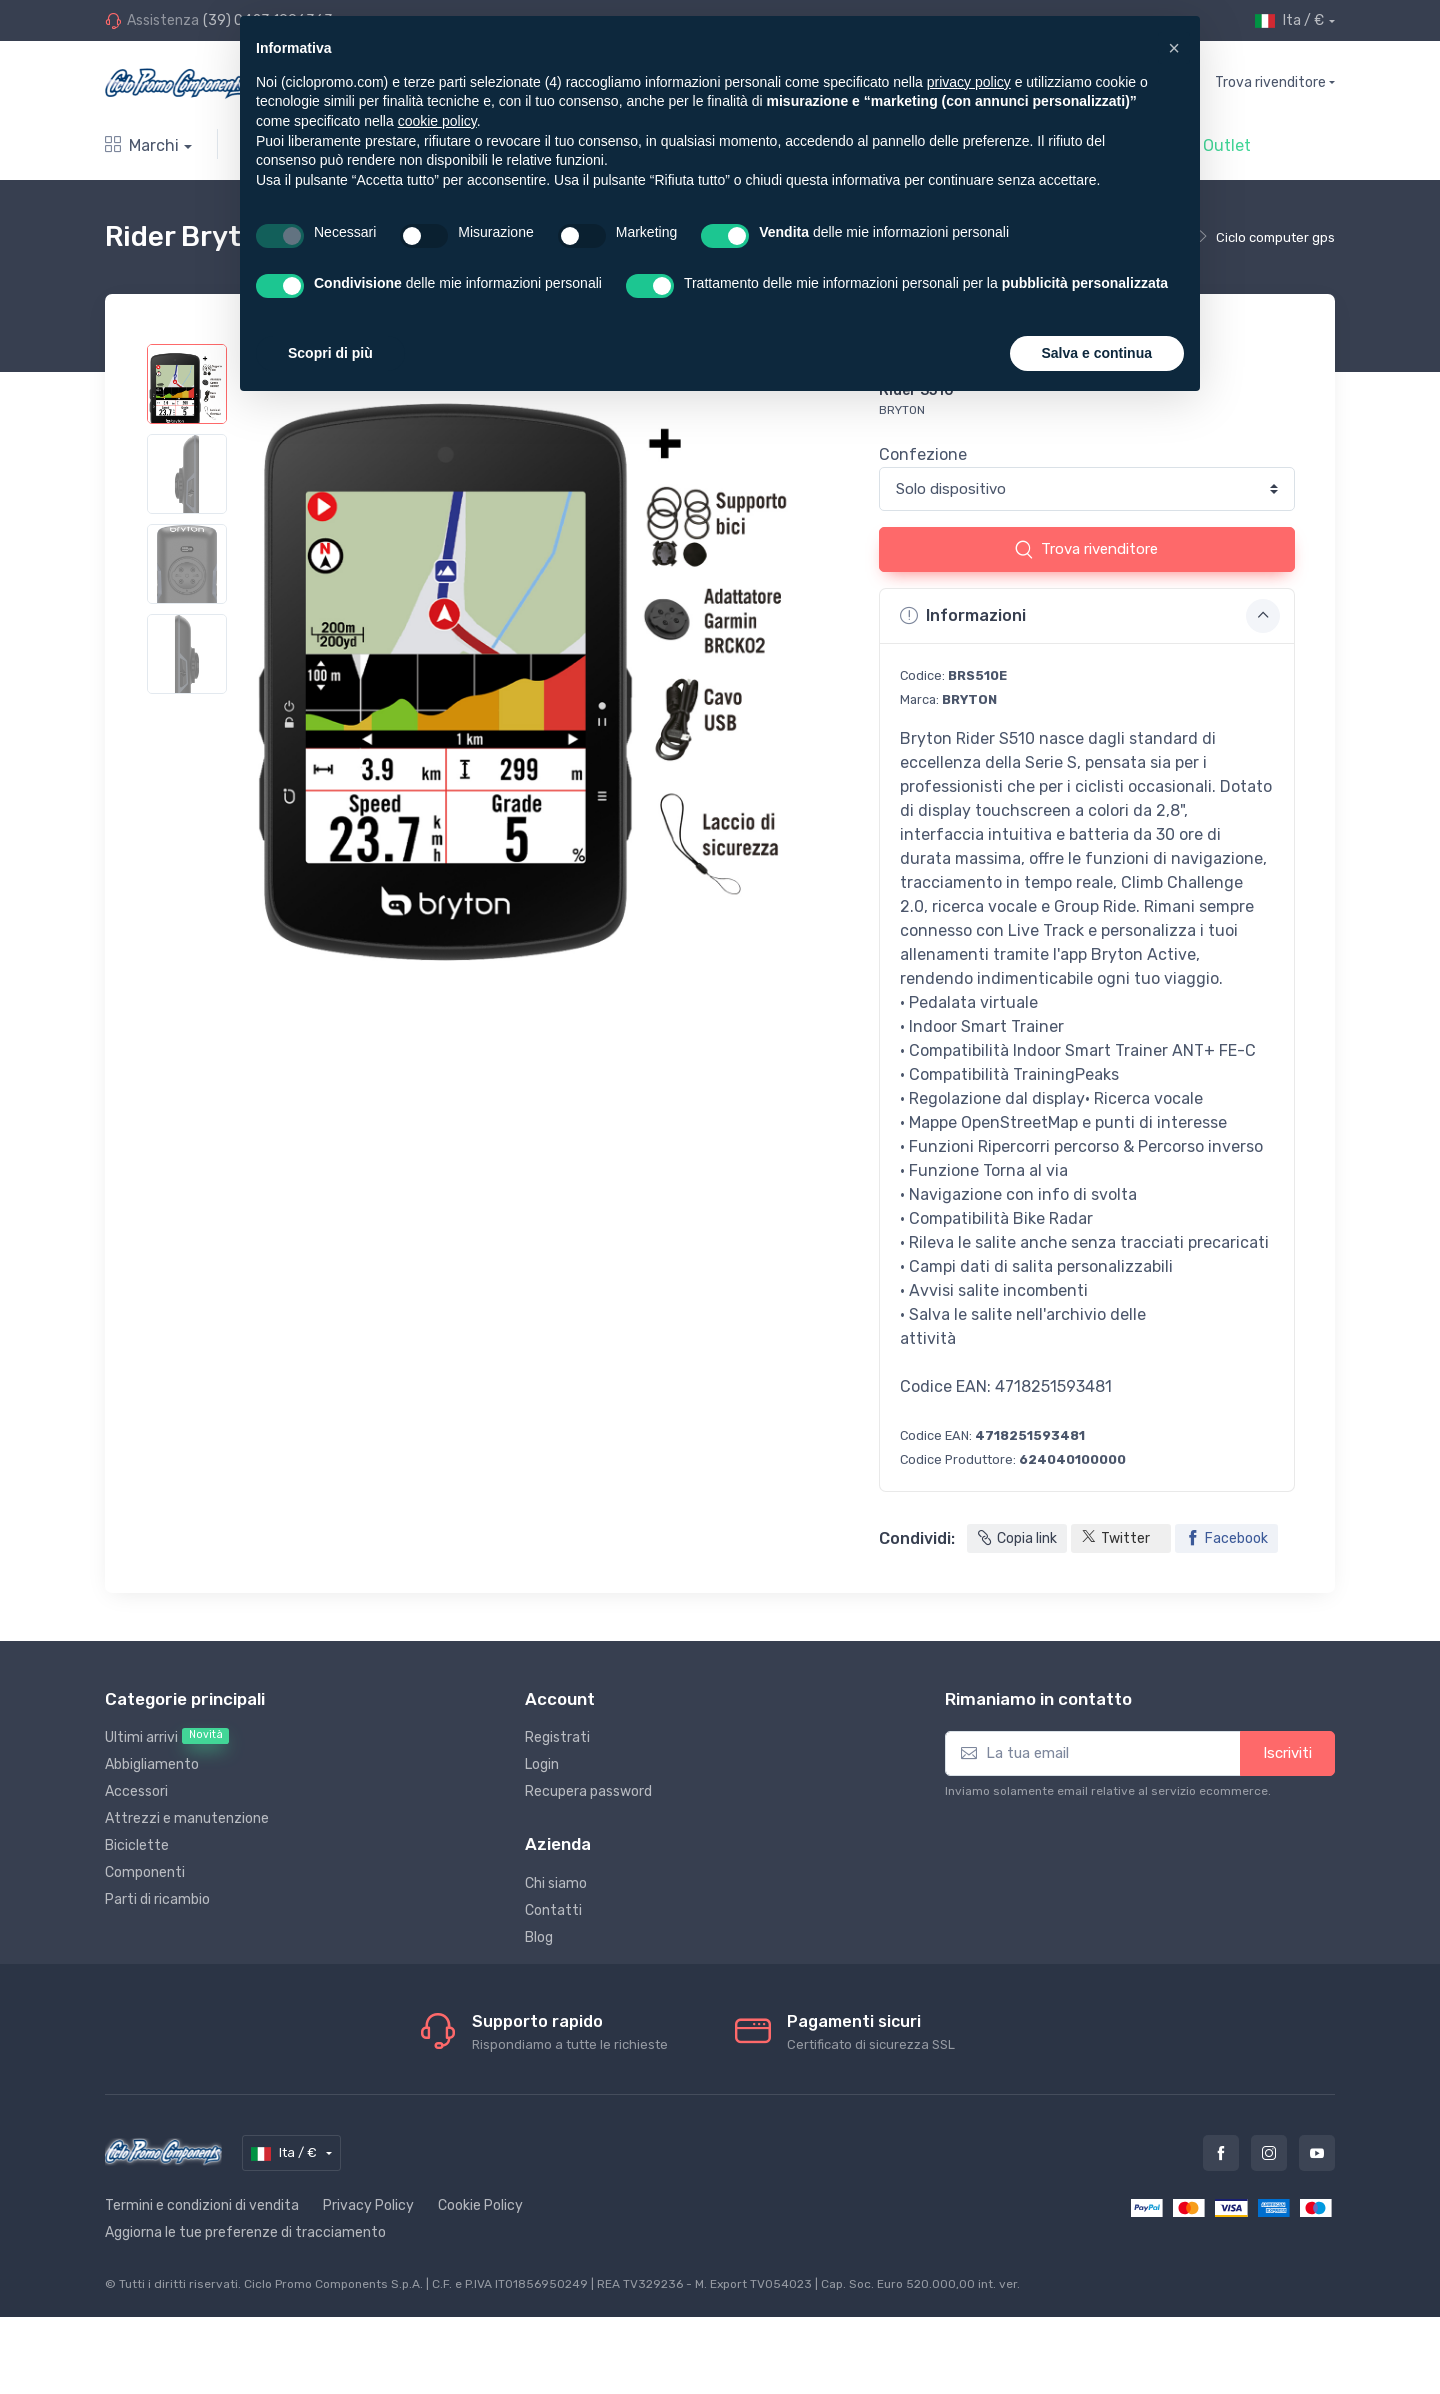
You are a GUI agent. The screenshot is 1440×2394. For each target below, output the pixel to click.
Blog (539, 1937)
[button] (1174, 48)
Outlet (1227, 145)
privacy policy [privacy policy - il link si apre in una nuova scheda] (969, 82)
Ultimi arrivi (167, 1737)
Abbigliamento (152, 1764)
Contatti (553, 1910)
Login (542, 1764)
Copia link (1017, 1538)
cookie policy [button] (437, 121)
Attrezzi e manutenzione (187, 1818)
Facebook (1226, 1538)
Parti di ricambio (157, 1899)
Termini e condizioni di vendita (202, 2205)
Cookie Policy (480, 2205)
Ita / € (1289, 21)
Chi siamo (556, 1883)
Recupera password (588, 1791)
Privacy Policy (368, 2205)
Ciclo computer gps (1275, 237)
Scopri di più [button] (330, 353)
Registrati (557, 1737)
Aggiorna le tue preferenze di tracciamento (245, 2232)
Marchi (142, 145)
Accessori (136, 1791)
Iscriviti (1287, 1753)
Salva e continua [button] (1097, 353)
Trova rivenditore (1270, 82)
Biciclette (137, 1845)
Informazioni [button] (1090, 616)
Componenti (145, 1872)
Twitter (1115, 1539)
